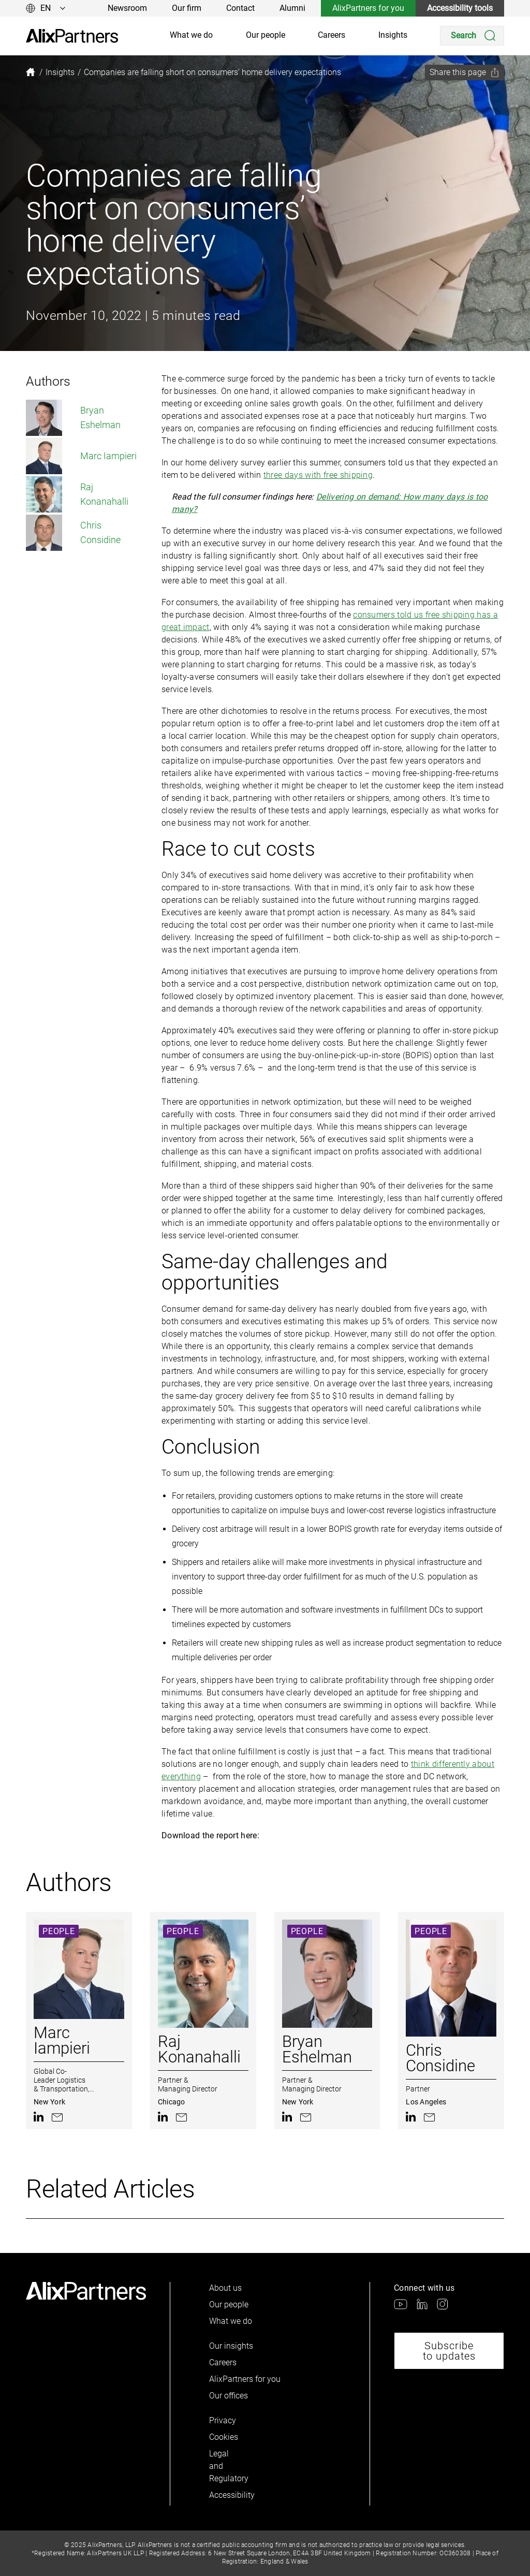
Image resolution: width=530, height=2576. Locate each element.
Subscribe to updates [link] (449, 2350)
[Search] (472, 36)
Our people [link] (265, 35)
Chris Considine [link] (73, 533)
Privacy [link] (222, 2420)
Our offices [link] (228, 2396)
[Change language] (46, 8)
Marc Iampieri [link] (81, 456)
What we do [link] (191, 35)
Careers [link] (331, 35)
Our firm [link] (186, 8)
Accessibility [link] (226, 2495)
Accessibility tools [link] (460, 8)
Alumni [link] (292, 8)
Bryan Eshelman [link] (73, 418)
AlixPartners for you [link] (368, 8)
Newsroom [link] (127, 8)
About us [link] (225, 2288)
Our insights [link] (231, 2346)
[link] (72, 36)
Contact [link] (240, 8)
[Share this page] (464, 72)
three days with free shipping (318, 475)
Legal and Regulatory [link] (226, 2466)
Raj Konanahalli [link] (77, 494)
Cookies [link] (223, 2437)
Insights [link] (392, 35)
